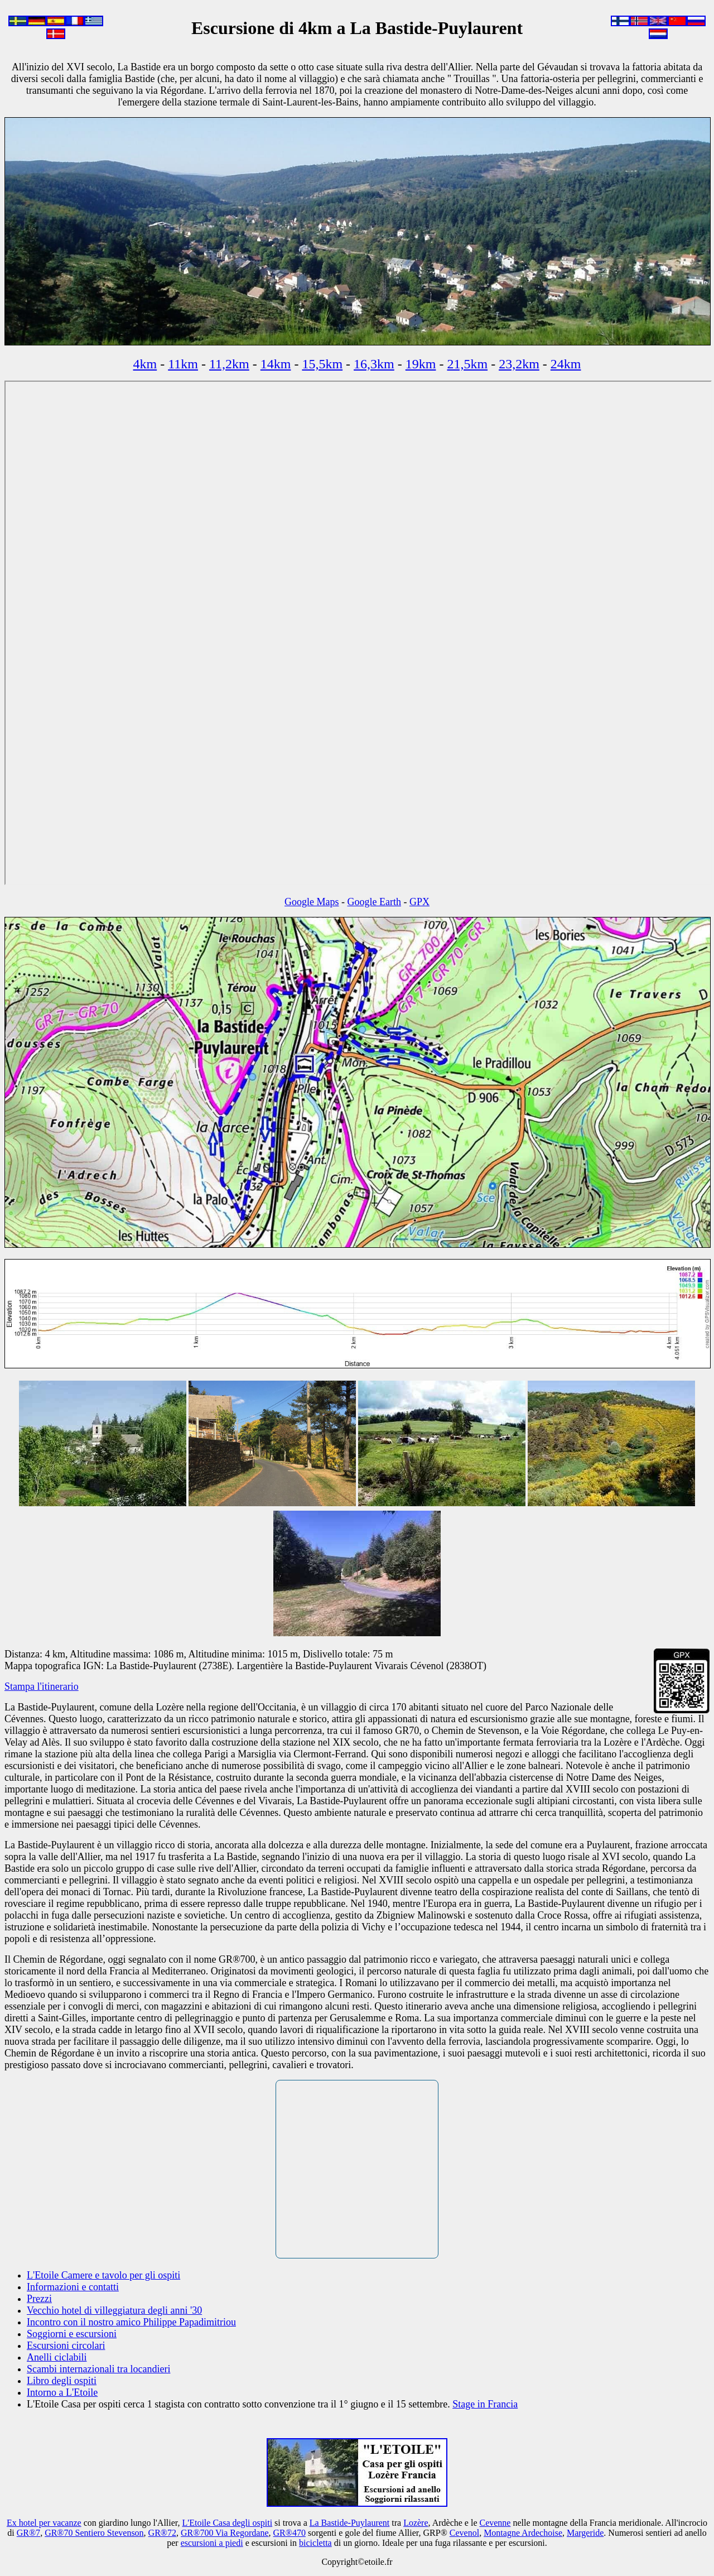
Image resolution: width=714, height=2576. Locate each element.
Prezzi (39, 2298)
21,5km (467, 364)
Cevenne (494, 2522)
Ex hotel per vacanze (44, 2522)
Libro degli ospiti (62, 2380)
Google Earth (374, 901)
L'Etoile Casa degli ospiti (227, 2522)
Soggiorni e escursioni (72, 2333)
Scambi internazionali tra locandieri (98, 2369)
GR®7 (28, 2532)
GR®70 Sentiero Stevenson (94, 2532)
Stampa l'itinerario (41, 1686)
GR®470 (289, 2532)
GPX (419, 901)
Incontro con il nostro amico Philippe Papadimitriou (131, 2322)
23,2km (519, 364)
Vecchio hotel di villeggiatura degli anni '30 (114, 2310)
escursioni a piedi (212, 2543)
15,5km (322, 364)
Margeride (585, 2532)
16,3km (374, 364)
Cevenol (464, 2532)
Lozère (415, 2522)
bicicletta (315, 2543)
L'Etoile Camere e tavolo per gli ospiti (103, 2275)
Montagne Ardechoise (523, 2532)
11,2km (229, 364)
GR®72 (162, 2532)
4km (145, 364)
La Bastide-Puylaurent (350, 2522)
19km (421, 364)
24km (566, 364)
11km (183, 364)
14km (275, 364)
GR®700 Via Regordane (225, 2532)
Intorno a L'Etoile (62, 2392)
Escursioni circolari (66, 2345)
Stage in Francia (485, 2404)
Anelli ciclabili (56, 2357)
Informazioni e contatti (73, 2287)
